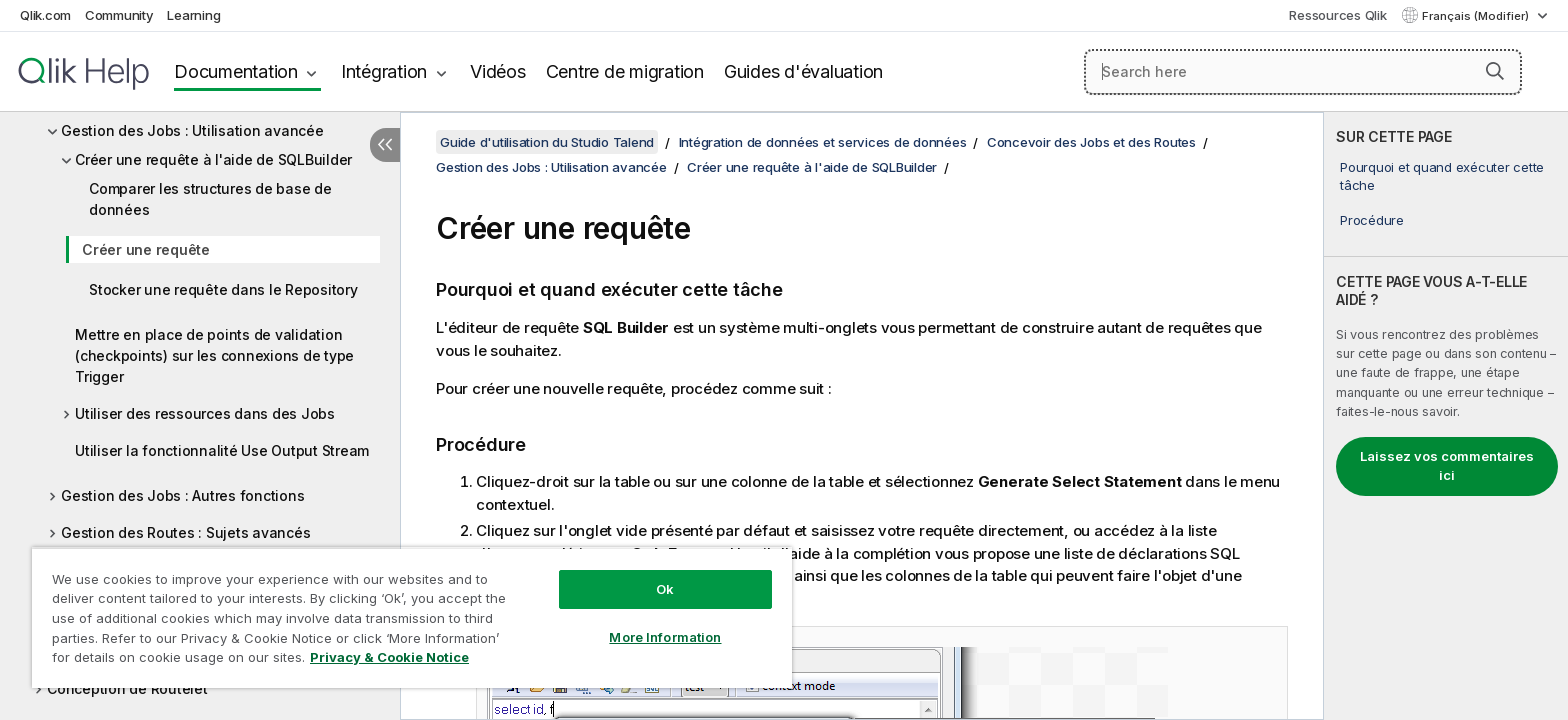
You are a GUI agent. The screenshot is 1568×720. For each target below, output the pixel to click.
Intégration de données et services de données (823, 142)
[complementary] (1446, 416)
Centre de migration (625, 71)
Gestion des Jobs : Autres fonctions (182, 495)
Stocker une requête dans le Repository (223, 289)
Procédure (1372, 220)
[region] (412, 617)
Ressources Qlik (1337, 15)
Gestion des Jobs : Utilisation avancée (192, 130)
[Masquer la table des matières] (385, 145)
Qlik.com (45, 15)
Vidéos (498, 71)
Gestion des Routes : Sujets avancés (185, 532)
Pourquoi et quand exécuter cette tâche (1442, 176)
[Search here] (1303, 72)
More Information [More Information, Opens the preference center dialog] (665, 637)
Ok (665, 589)
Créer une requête (146, 249)
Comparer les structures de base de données (210, 199)
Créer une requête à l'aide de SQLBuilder (213, 159)
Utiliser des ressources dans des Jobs (205, 413)
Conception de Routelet (127, 688)
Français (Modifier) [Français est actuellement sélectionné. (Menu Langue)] (1477, 16)
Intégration (384, 71)
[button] (1495, 71)
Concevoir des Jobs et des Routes (1091, 142)
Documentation (236, 71)
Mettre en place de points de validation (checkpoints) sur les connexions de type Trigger (214, 355)
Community (119, 15)
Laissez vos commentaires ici (1447, 466)
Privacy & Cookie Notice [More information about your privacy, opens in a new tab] (389, 657)
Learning (193, 15)
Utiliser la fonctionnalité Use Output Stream (222, 450)
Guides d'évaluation (803, 71)
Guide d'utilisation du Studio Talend (547, 142)
